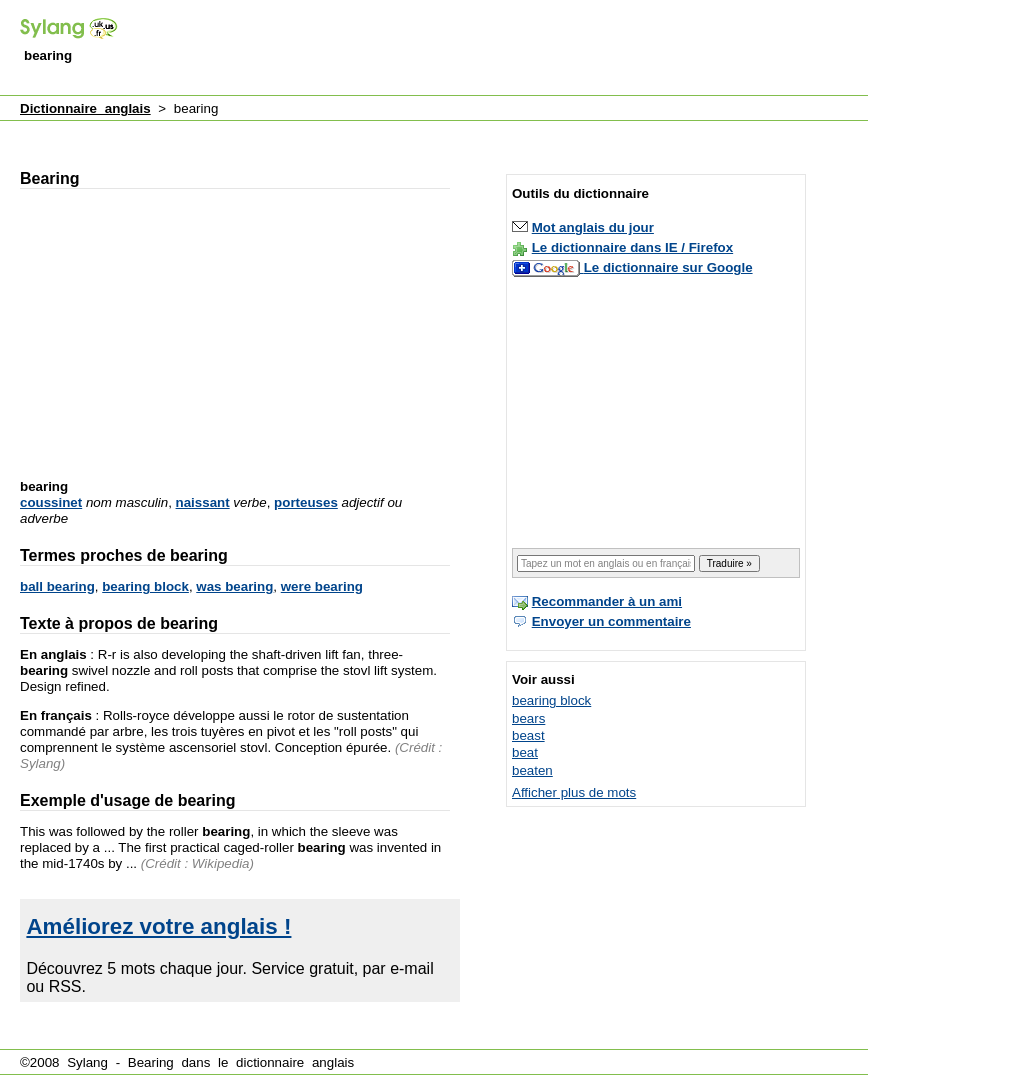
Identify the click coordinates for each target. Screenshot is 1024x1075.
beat (525, 752)
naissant (203, 502)
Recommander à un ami (607, 601)
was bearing (234, 586)
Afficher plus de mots (574, 792)
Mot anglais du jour (593, 227)
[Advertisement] (504, 49)
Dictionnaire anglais (85, 108)
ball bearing (57, 586)
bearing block (145, 586)
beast (528, 735)
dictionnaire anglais (295, 1062)
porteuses (306, 502)
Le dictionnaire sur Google (668, 267)
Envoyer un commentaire (611, 621)
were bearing (322, 586)
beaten (532, 770)
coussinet (51, 502)
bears (528, 718)
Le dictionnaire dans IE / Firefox (632, 247)
